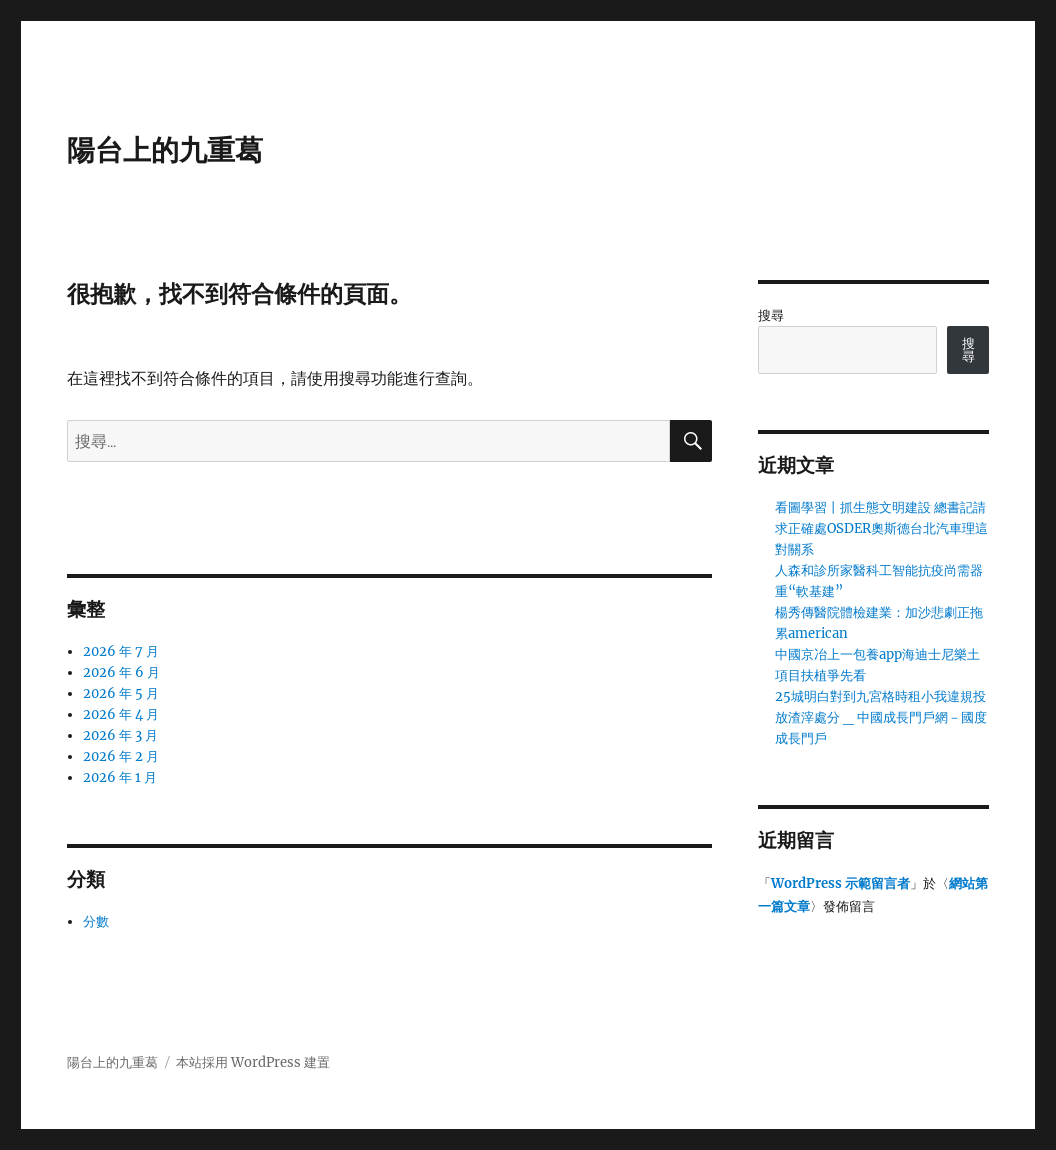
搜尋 (771, 315)
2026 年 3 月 (120, 735)
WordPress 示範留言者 (840, 883)
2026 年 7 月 (121, 651)
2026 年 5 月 (121, 693)
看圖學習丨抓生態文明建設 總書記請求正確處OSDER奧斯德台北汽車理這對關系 (881, 528)
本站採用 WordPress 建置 (253, 1062)
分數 (96, 921)
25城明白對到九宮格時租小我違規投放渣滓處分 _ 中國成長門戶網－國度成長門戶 (881, 717)
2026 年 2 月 (121, 756)
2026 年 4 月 (121, 714)
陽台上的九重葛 (165, 150)
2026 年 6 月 (121, 672)
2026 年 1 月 (120, 777)
